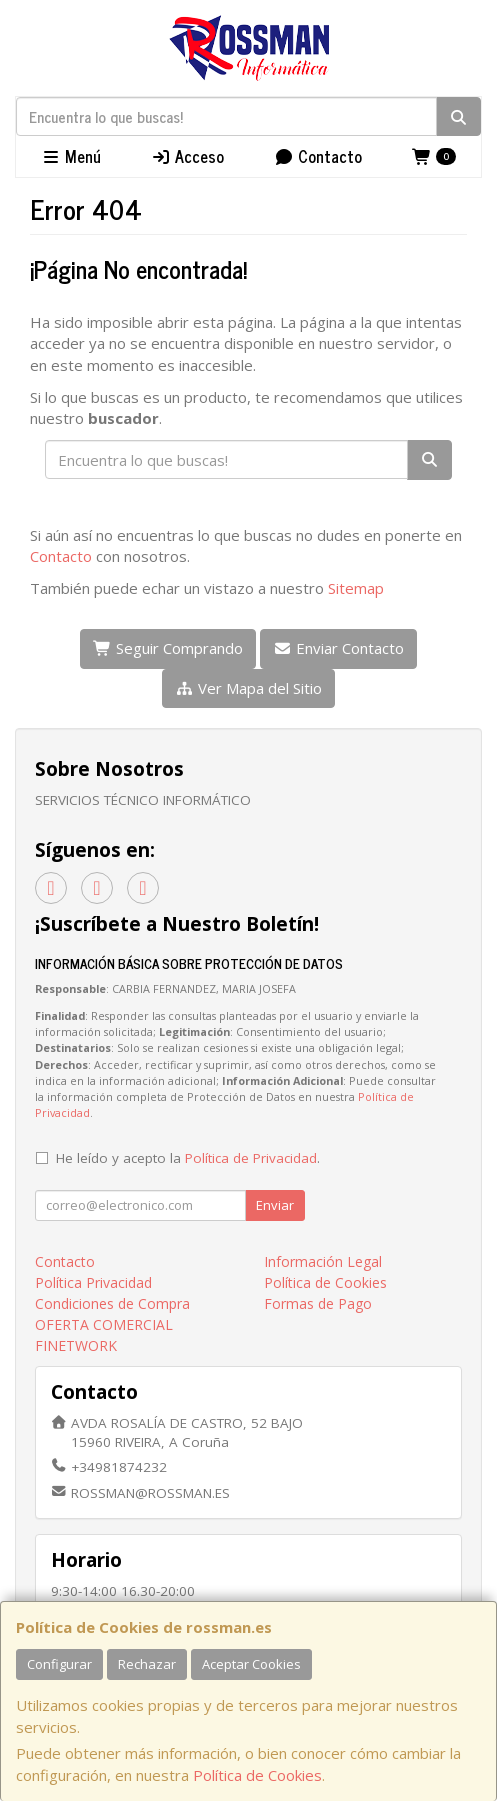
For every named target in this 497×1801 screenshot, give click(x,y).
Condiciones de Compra (112, 1303)
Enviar (275, 1205)
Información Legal (323, 1261)
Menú (71, 156)
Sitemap (356, 588)
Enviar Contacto (338, 648)
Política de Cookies (257, 1775)
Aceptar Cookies (251, 1664)
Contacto (318, 156)
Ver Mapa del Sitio (248, 688)
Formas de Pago (318, 1303)
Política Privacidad (93, 1282)
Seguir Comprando (168, 648)
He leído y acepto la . (188, 1158)
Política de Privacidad (251, 1158)
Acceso (187, 156)
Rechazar (147, 1664)
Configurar (59, 1664)
